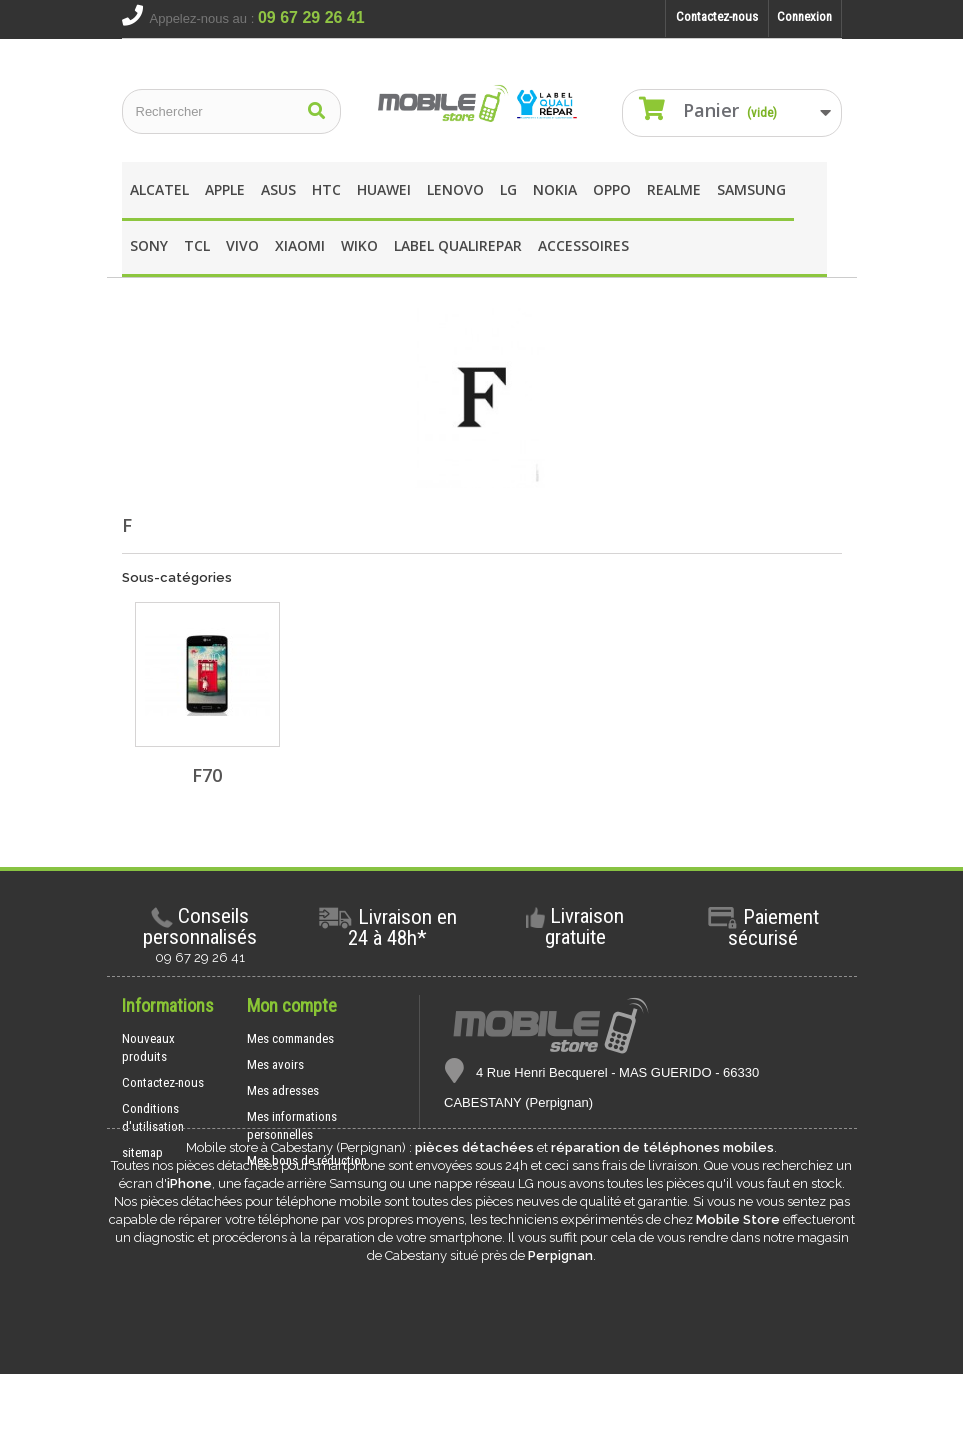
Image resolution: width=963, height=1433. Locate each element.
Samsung (751, 189)
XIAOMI (300, 245)
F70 (207, 775)
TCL (197, 245)
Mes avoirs (275, 1064)
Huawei (384, 189)
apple (225, 189)
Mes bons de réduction (307, 1160)
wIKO (359, 245)
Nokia (555, 189)
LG (508, 189)
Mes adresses (283, 1090)
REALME (674, 189)
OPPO (612, 189)
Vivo (242, 245)
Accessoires (583, 245)
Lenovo (455, 189)
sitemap (142, 1152)
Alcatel (159, 189)
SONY (149, 245)
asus (278, 189)
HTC (326, 189)
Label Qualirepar (458, 245)
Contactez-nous (717, 16)
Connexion (804, 16)
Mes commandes (290, 1038)
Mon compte (292, 1005)
